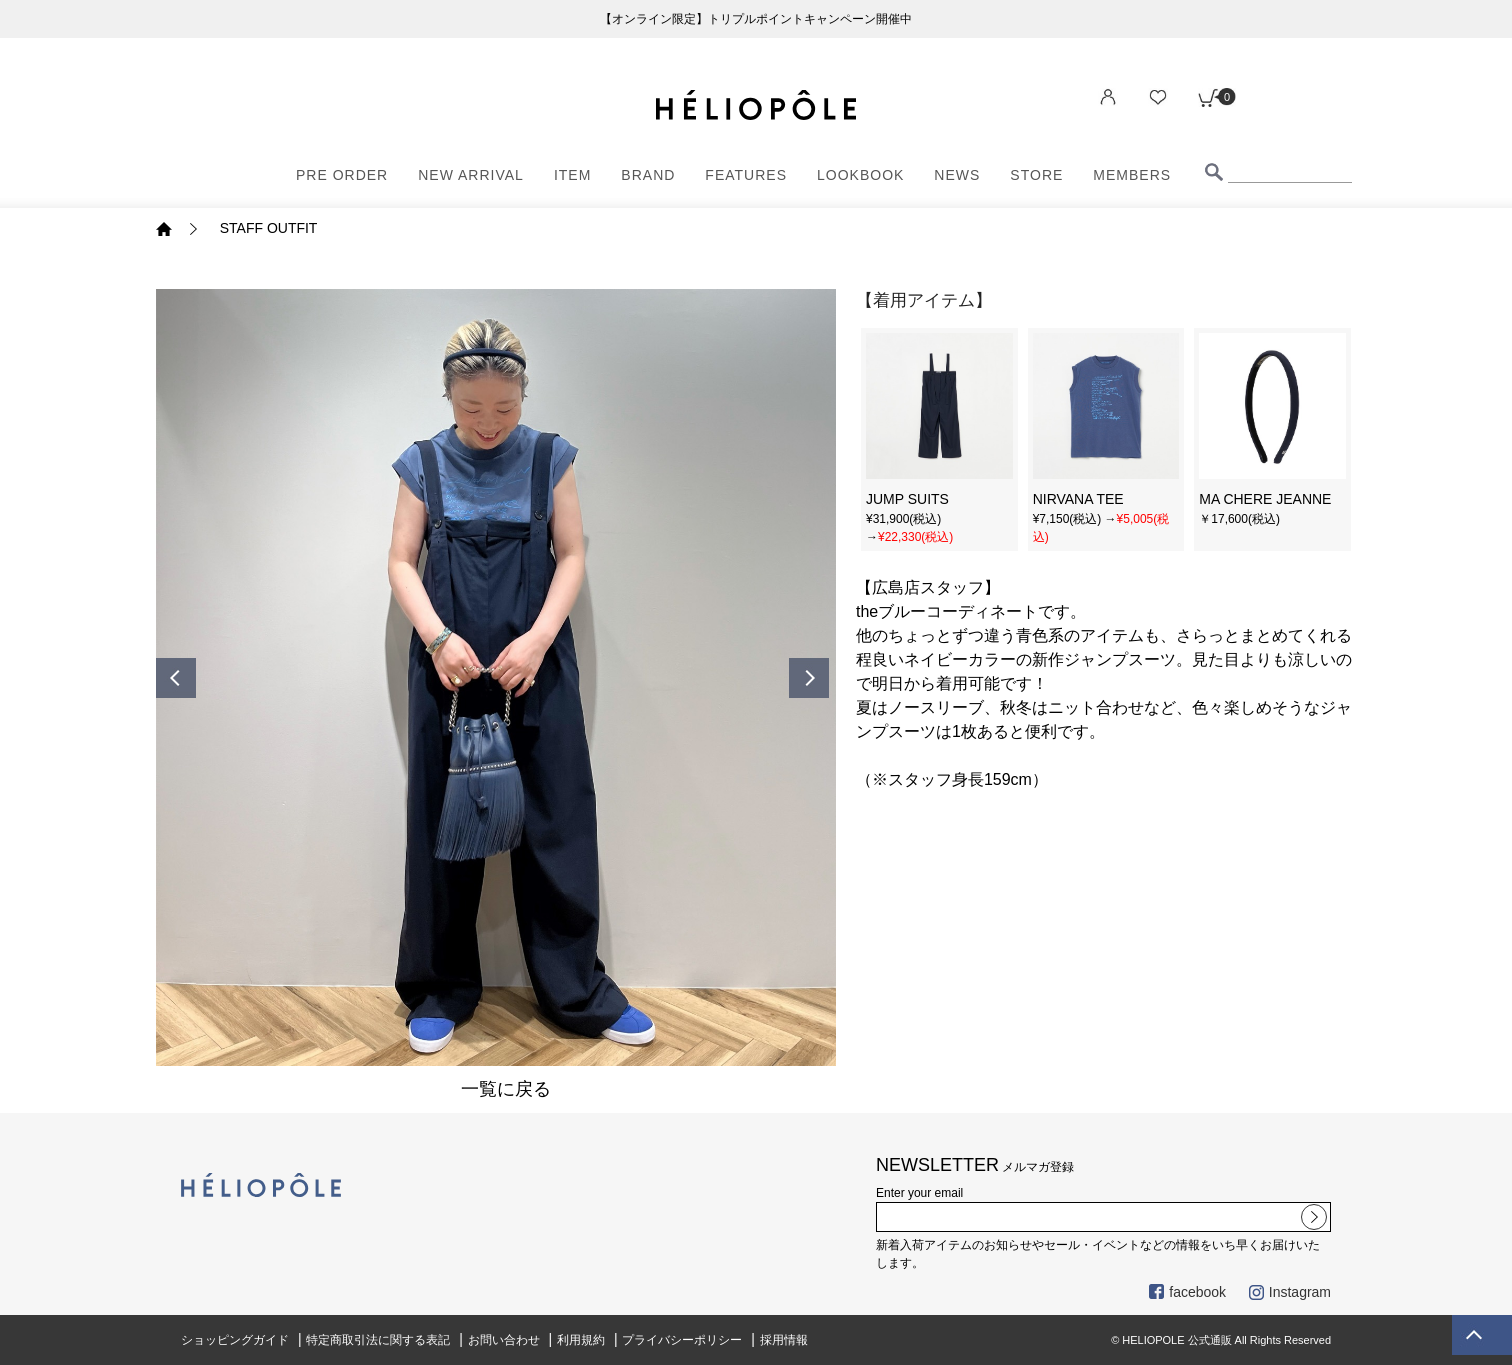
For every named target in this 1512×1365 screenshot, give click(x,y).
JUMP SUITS (907, 499)
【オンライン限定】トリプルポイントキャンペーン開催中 (756, 19)
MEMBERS (1132, 175)
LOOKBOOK (860, 175)
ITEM (572, 175)
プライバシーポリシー (682, 1340)
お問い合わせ (504, 1340)
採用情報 (784, 1340)
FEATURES (746, 175)
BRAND (648, 175)
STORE (1036, 175)
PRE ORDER (342, 175)
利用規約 (581, 1340)
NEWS (957, 175)
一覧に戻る (506, 1089)
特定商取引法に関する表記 (378, 1340)
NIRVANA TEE (1078, 499)
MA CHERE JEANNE (1265, 499)
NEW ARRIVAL (471, 175)
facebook (1187, 1292)
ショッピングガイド (235, 1340)
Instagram (1290, 1292)
